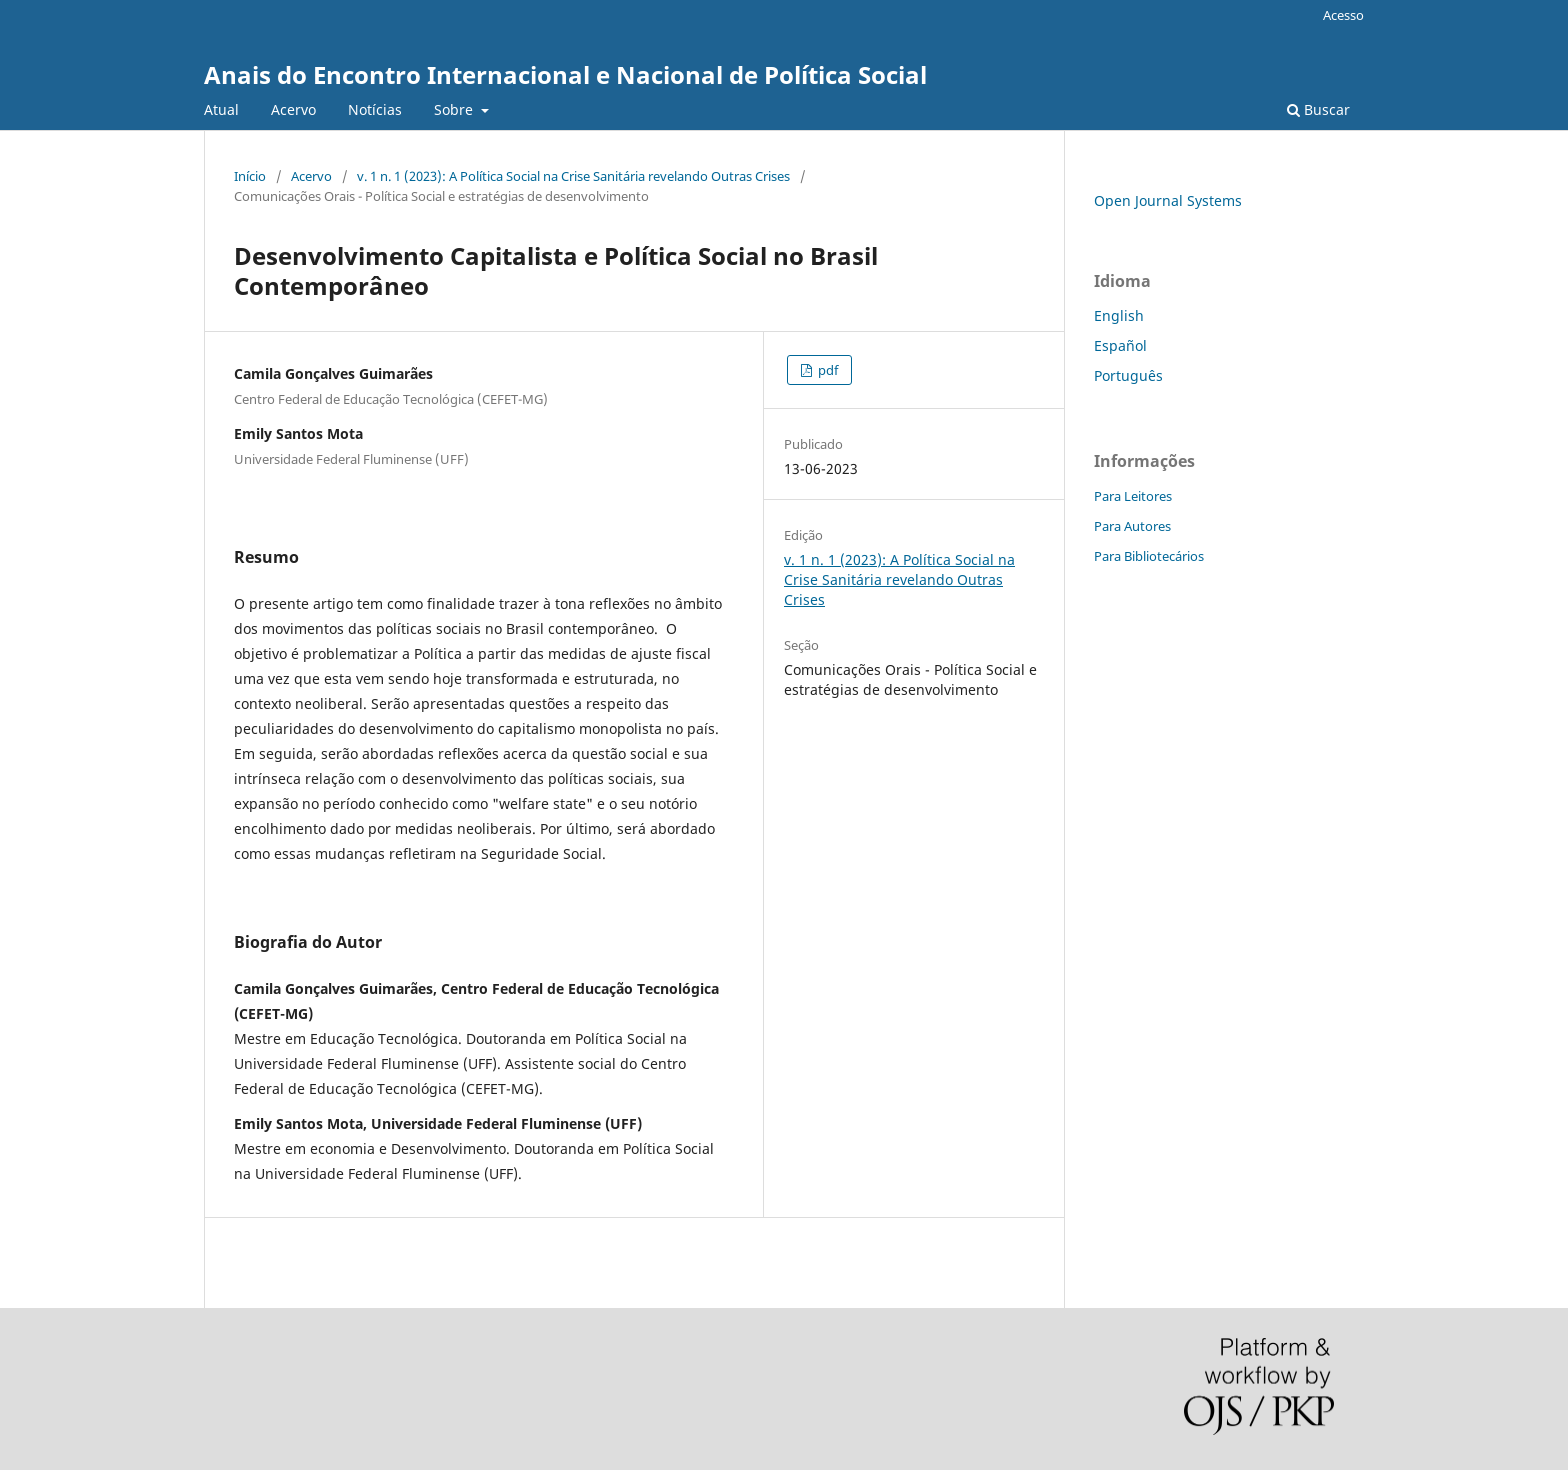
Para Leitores (1133, 496)
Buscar (1318, 109)
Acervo (293, 109)
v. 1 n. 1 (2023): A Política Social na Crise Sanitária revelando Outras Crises (573, 176)
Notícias (375, 109)
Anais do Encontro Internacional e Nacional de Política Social (565, 74)
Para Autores (1132, 526)
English (1119, 315)
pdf (826, 370)
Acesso (1343, 15)
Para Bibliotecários (1149, 556)
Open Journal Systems (1168, 200)
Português (1128, 375)
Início (250, 176)
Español (1120, 345)
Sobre (455, 109)
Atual (221, 109)
